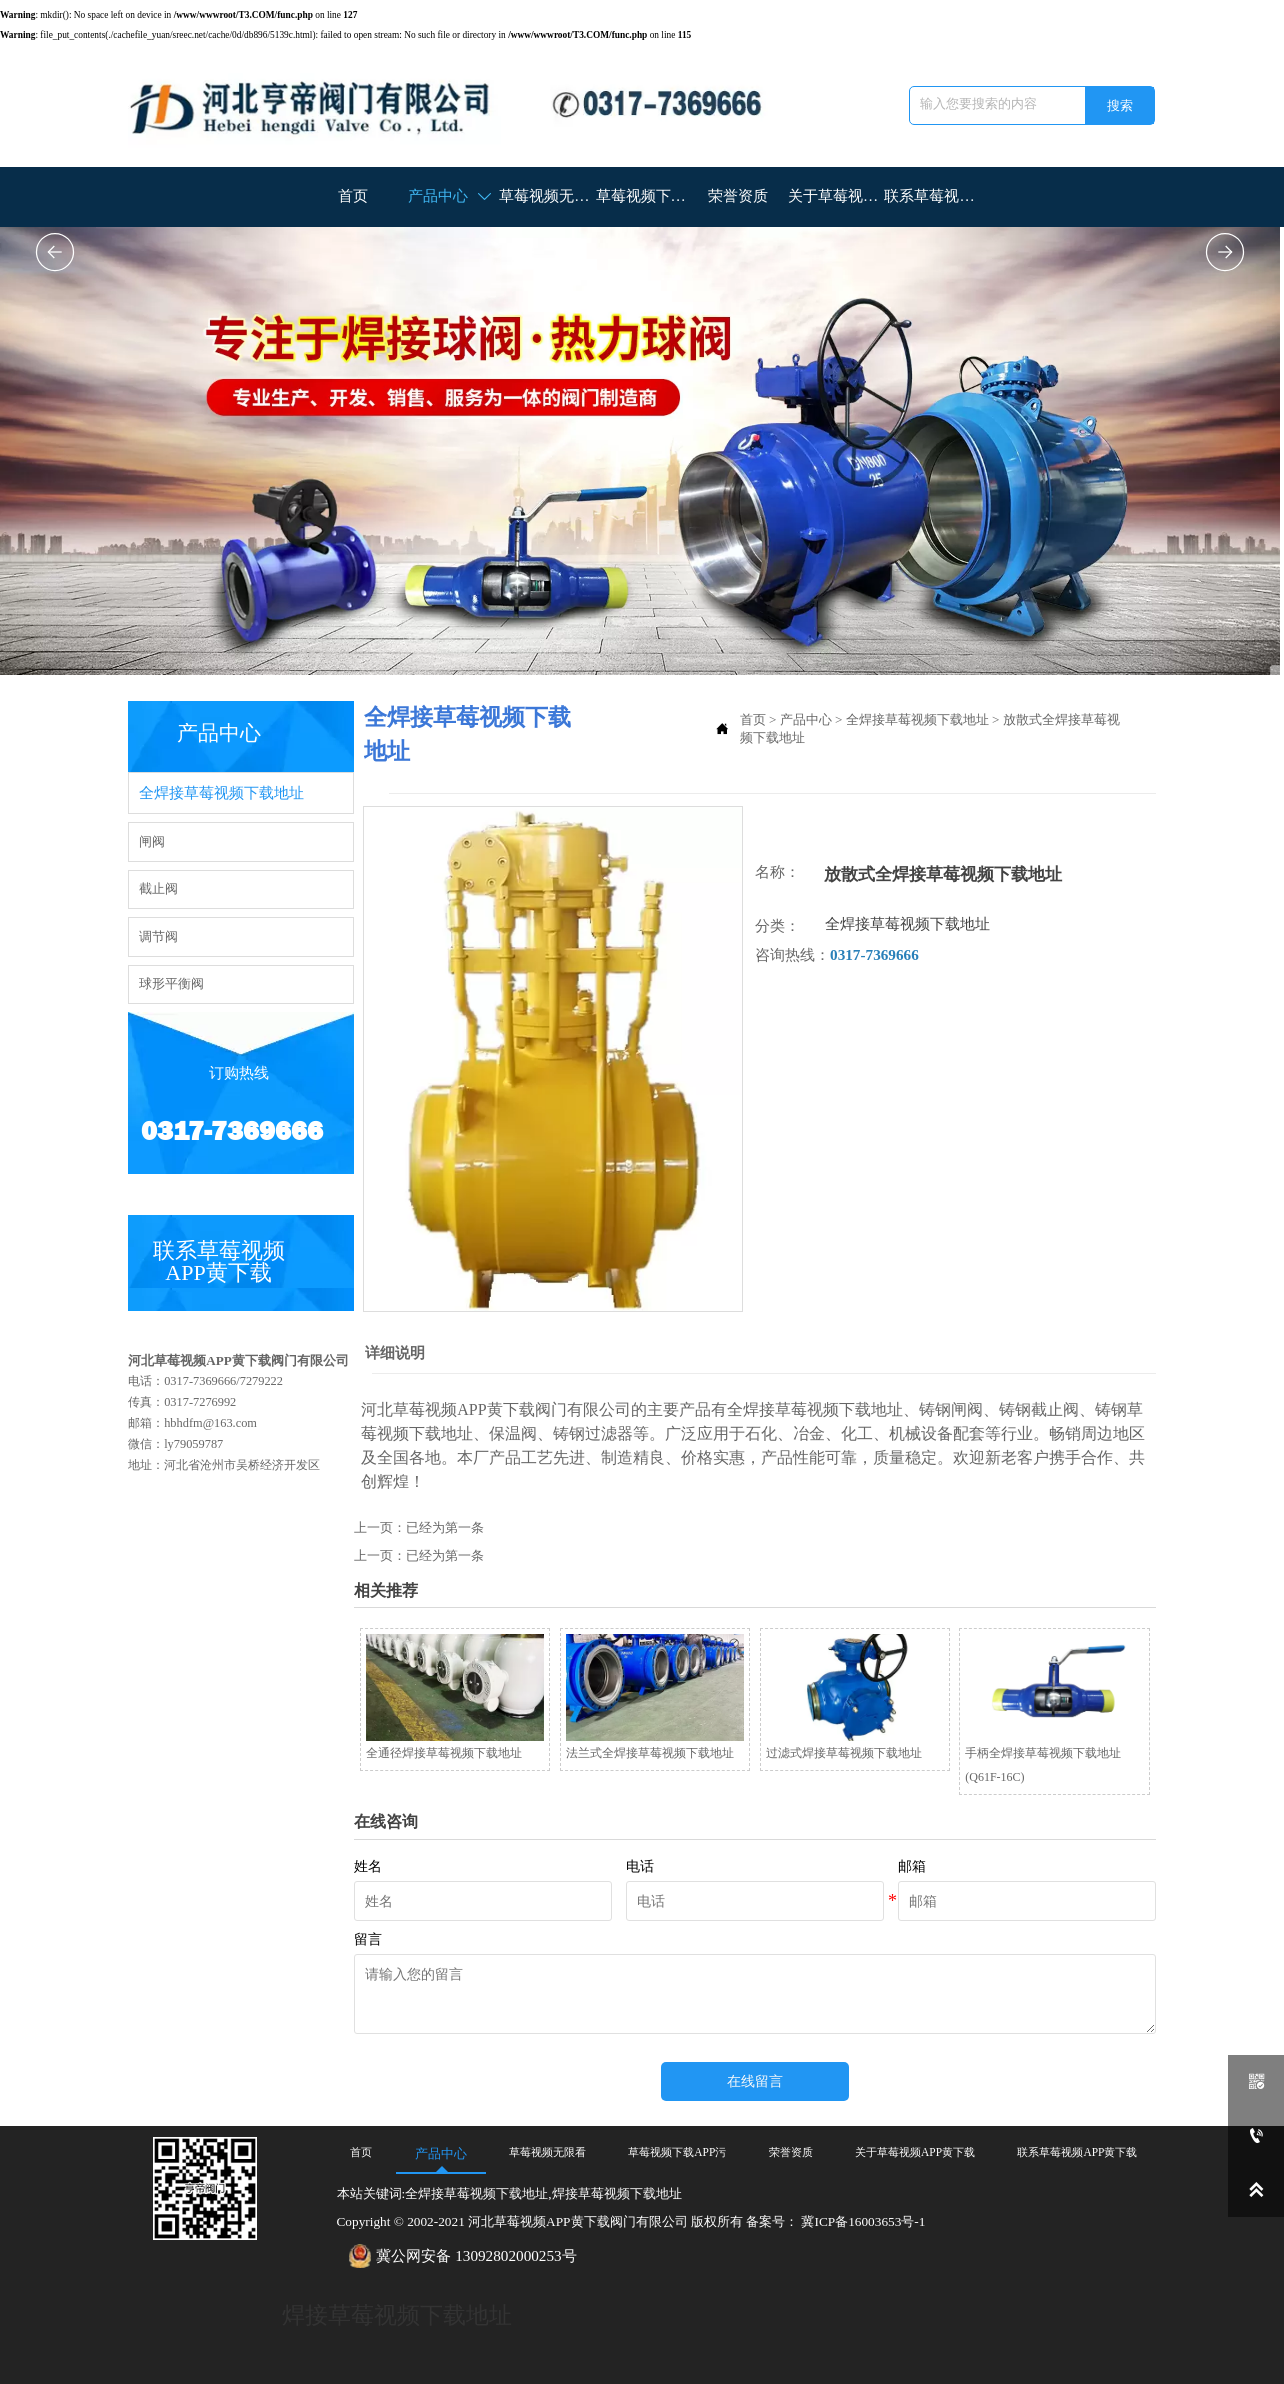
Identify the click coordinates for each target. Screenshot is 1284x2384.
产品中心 (806, 716)
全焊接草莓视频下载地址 (917, 716)
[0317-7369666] (1256, 2136)
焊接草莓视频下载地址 (397, 2308)
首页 (753, 716)
